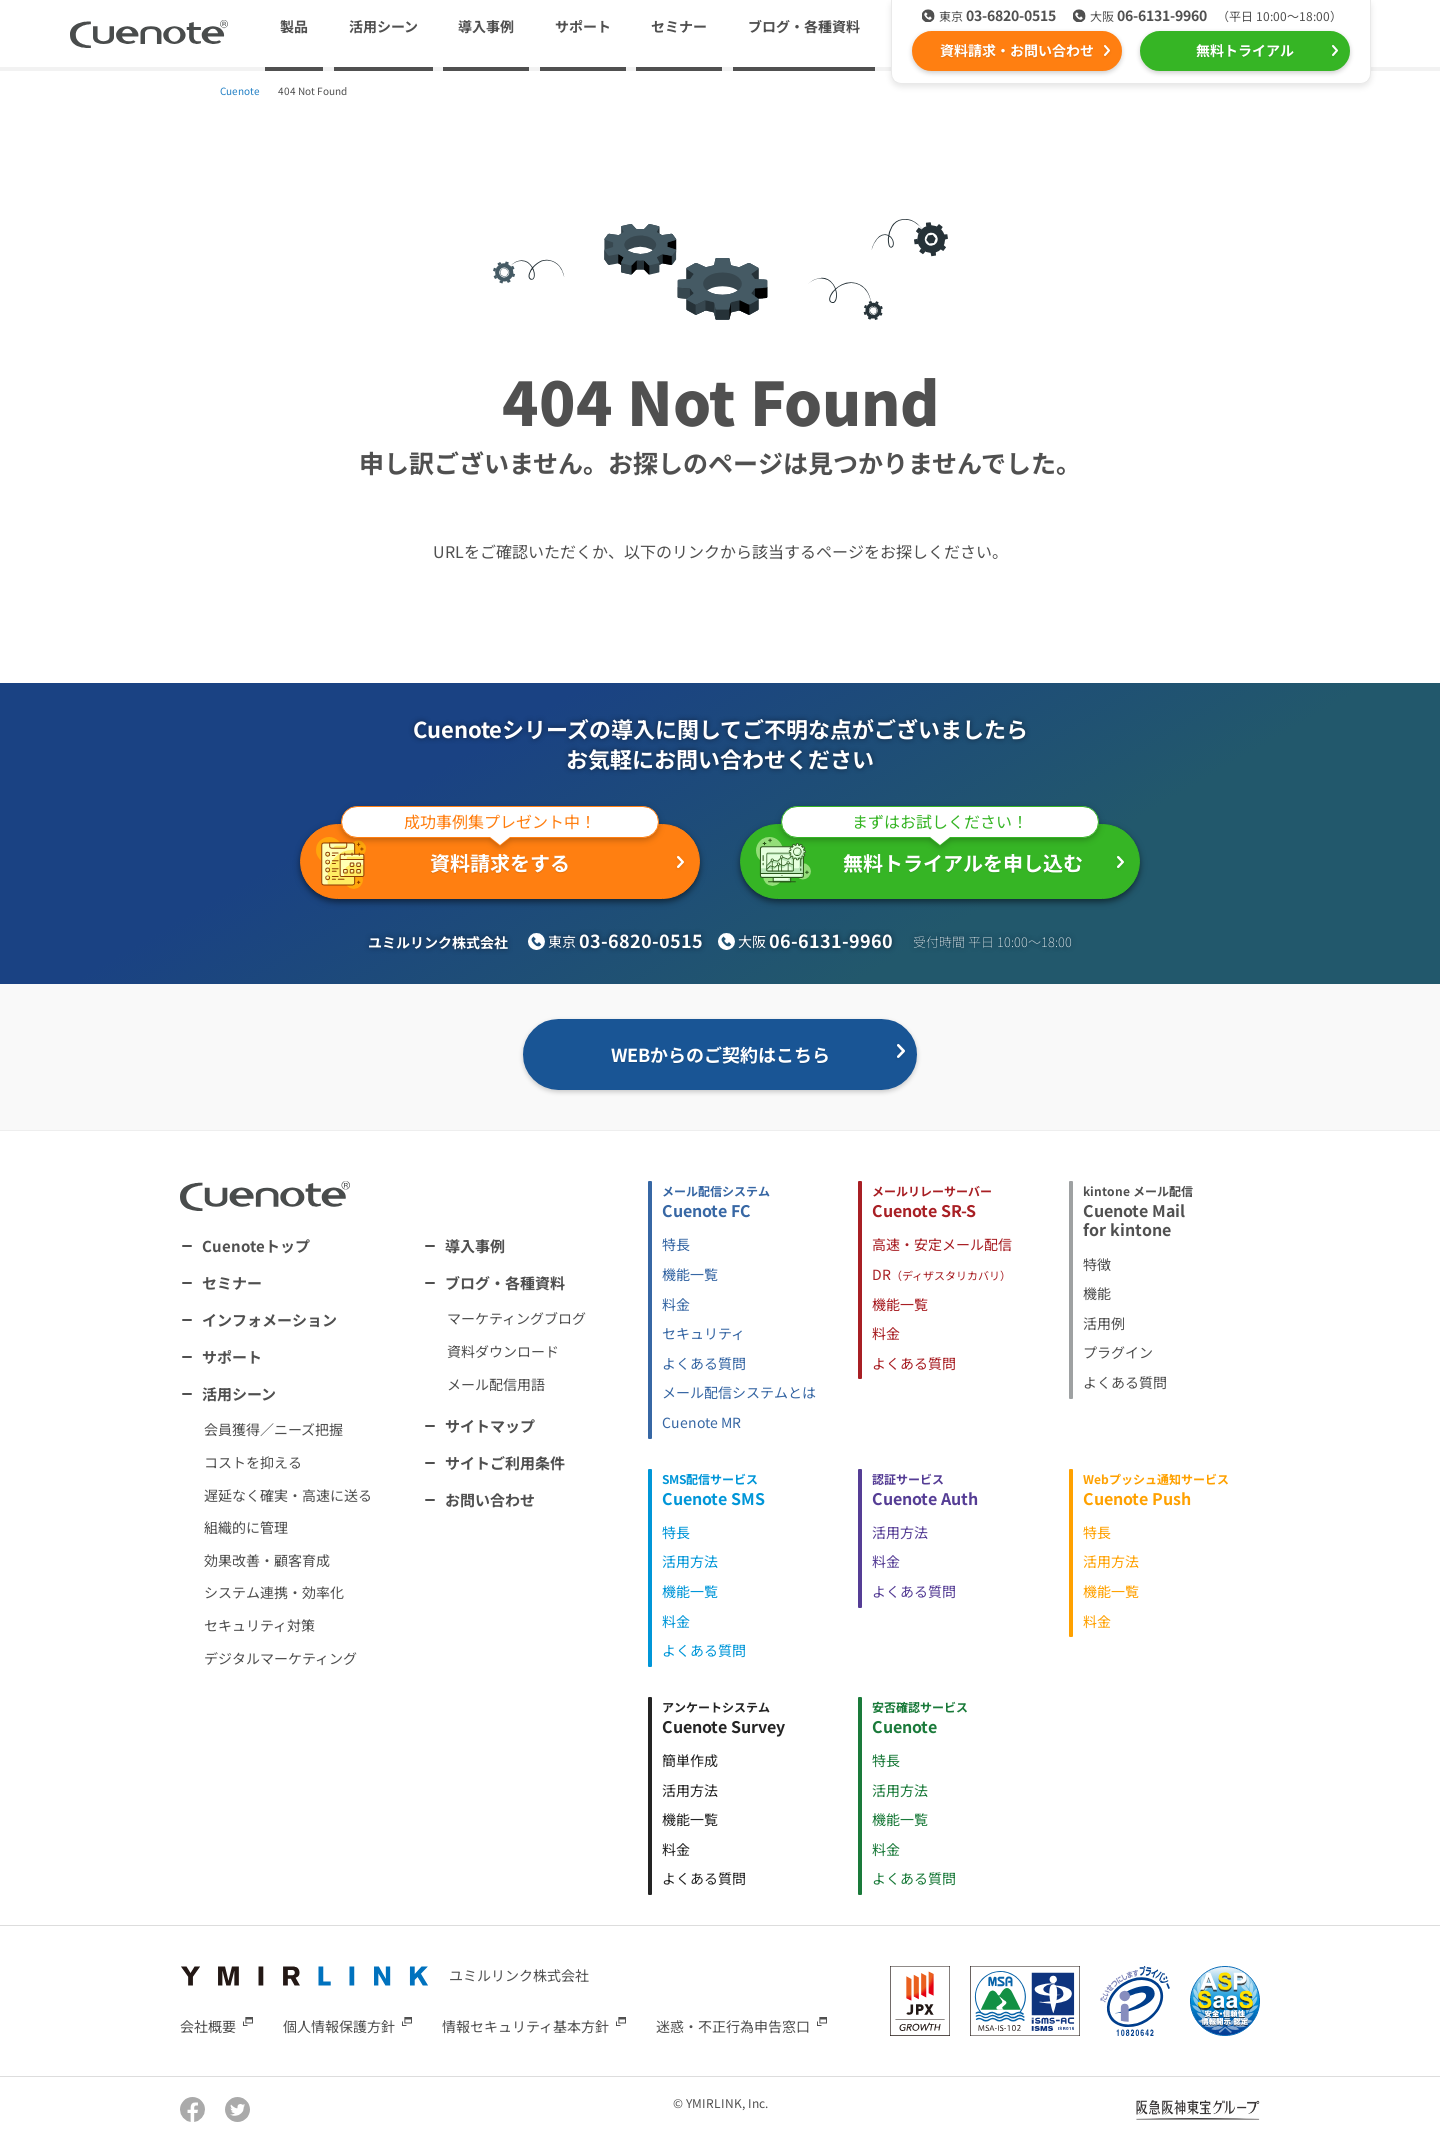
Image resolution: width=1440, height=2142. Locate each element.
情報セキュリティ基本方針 (525, 2026)
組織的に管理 (246, 1527)
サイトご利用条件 (505, 1462)
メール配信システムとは (739, 1392)
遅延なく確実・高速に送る (288, 1495)
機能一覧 (690, 1274)
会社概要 (208, 2026)
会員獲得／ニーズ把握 (273, 1429)
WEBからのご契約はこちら (720, 1054)
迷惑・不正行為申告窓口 (733, 2026)
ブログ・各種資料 (505, 1282)
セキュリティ (703, 1333)
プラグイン (1118, 1352)
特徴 (1097, 1264)
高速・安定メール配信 (942, 1244)
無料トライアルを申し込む (927, 855)
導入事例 (486, 26)
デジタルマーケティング (280, 1658)
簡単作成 (690, 1760)
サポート (583, 26)
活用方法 (690, 1561)
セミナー (679, 26)
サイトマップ (490, 1425)
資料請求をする (487, 856)
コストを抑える (253, 1462)
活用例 (1104, 1323)
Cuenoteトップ (256, 1245)
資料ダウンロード (503, 1351)
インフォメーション (269, 1319)
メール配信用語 (496, 1384)
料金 (676, 1304)
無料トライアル (1245, 50)
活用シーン (239, 1393)
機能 (1097, 1293)
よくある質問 (704, 1363)
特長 (676, 1244)
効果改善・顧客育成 (267, 1560)
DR (941, 1274)
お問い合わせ (490, 1499)
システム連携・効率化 (274, 1592)
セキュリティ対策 (259, 1625)
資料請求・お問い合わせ (1017, 50)
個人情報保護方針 (339, 2026)
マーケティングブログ (516, 1318)
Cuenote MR (701, 1422)
